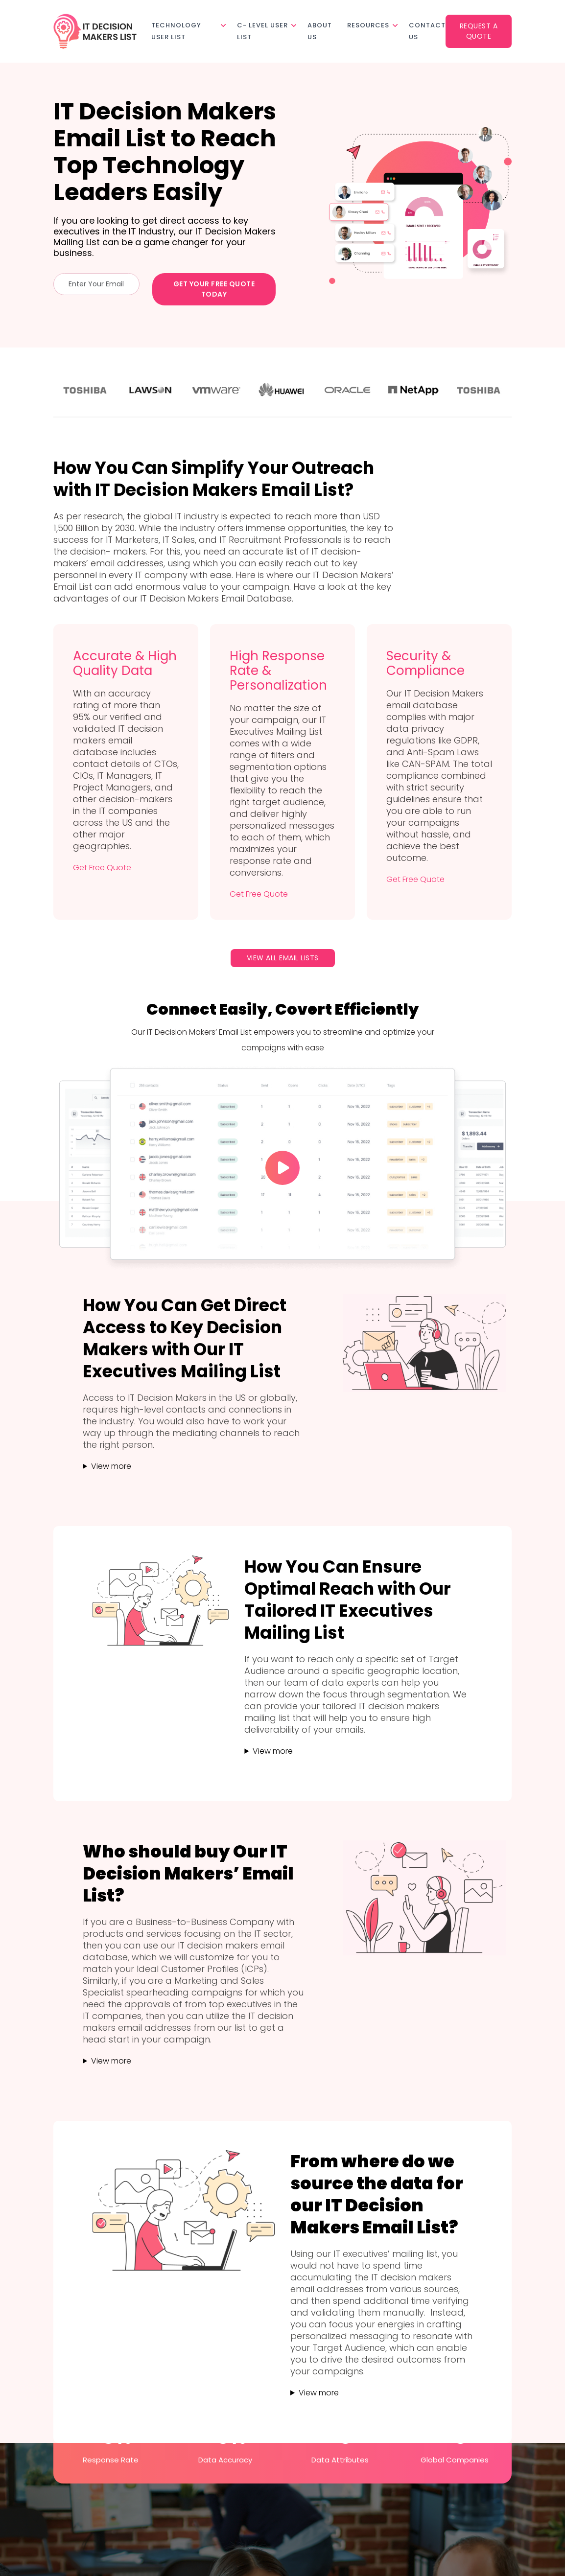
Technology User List (176, 31)
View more (111, 1466)
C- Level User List (262, 31)
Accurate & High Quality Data (125, 663)
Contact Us (427, 31)
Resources (368, 25)
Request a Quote (479, 31)
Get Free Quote (102, 867)
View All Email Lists (283, 958)
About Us (319, 31)
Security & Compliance (425, 663)
